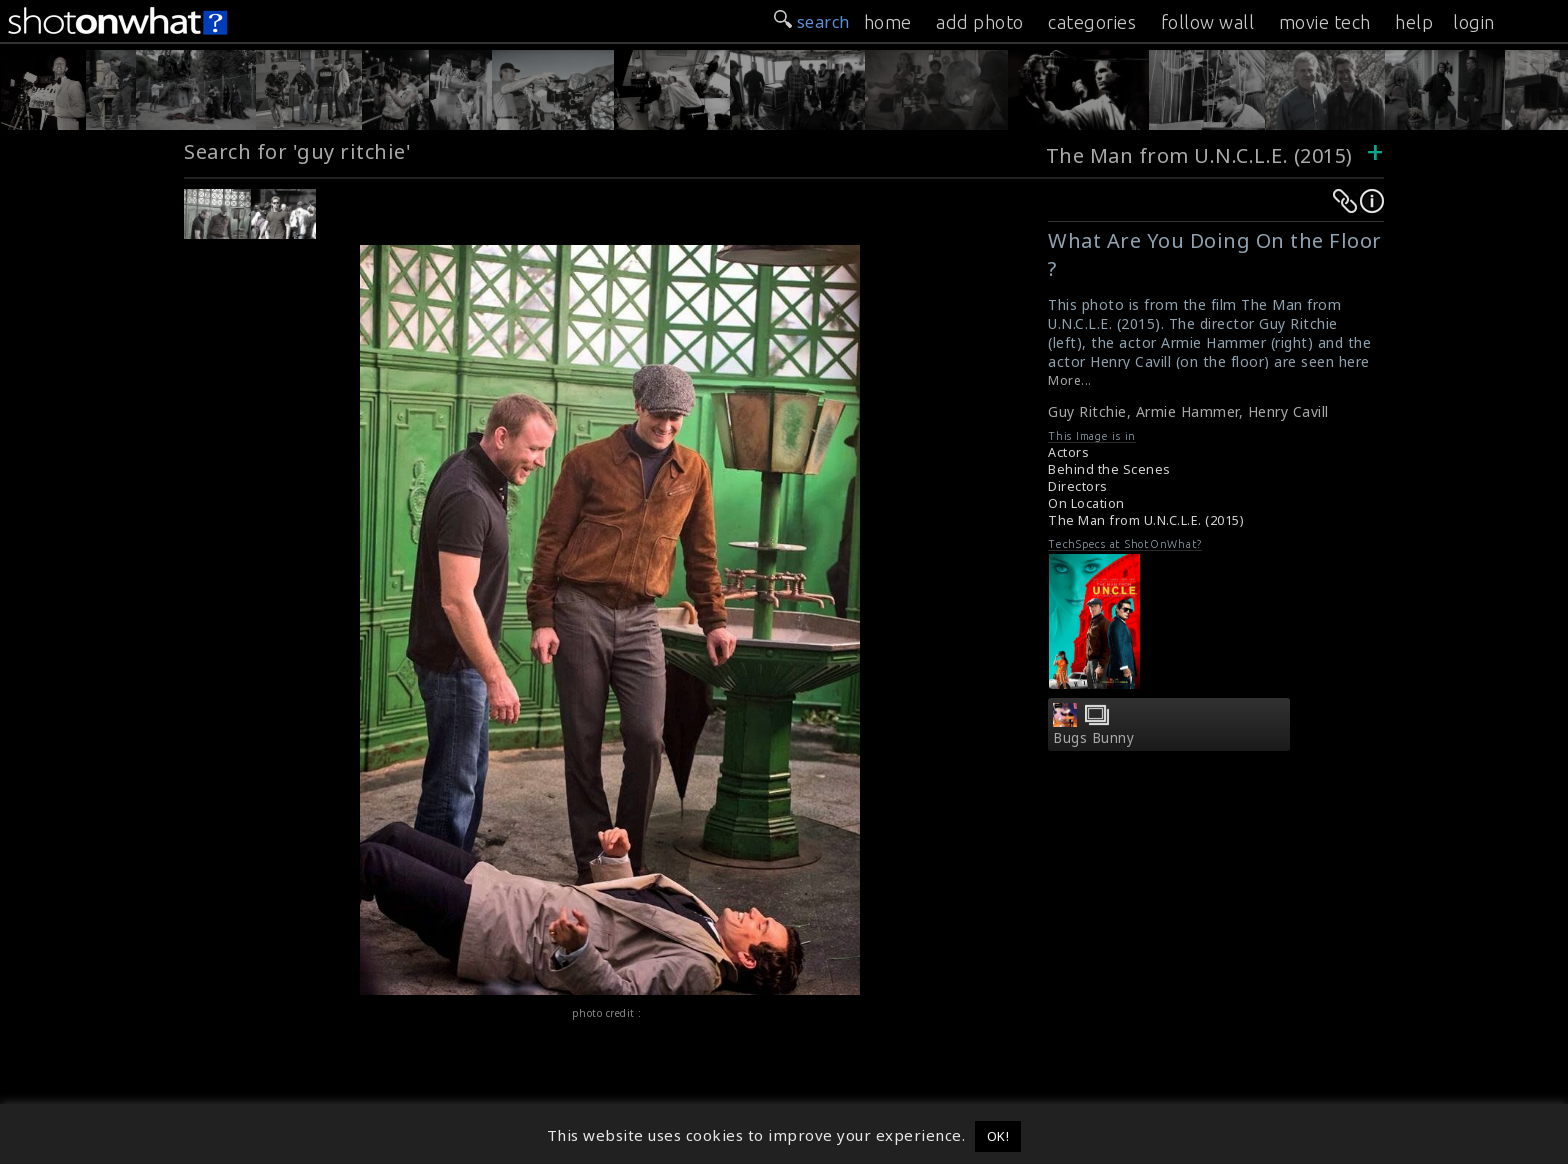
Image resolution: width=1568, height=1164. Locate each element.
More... (1070, 380)
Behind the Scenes (1109, 469)
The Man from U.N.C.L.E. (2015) (1199, 155)
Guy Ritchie (1087, 411)
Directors (1078, 486)
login (1474, 22)
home (888, 22)
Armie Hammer (1187, 411)
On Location (1086, 503)
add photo (980, 22)
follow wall (1208, 22)
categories (1092, 22)
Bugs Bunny (1093, 738)
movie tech (1325, 22)
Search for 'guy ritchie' (297, 151)
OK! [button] (998, 1136)
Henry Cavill (1288, 411)
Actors (1068, 452)
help (1414, 22)
